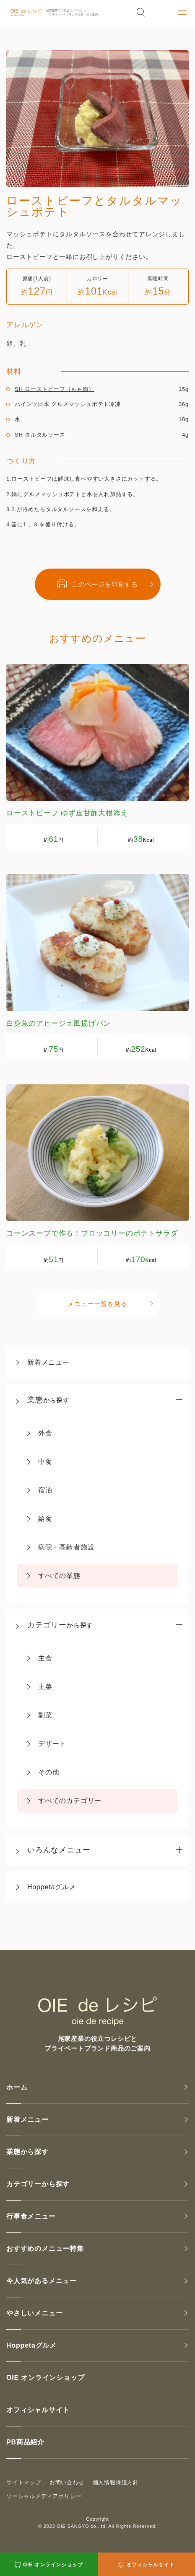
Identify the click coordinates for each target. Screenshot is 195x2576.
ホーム (16, 2087)
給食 (45, 1518)
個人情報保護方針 (116, 2482)
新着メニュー (48, 1362)
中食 (45, 1461)
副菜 (45, 1715)
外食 (45, 1433)
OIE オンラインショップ (45, 2377)
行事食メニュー (31, 2216)
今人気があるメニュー (41, 2280)
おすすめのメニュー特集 (45, 2248)
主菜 (45, 1686)
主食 (45, 1658)
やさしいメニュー (34, 2313)
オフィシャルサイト (38, 2409)
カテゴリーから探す (38, 2184)
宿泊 (45, 1490)
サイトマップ (23, 2482)
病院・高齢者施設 (66, 1547)
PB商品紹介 (25, 2442)
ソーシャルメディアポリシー (43, 2496)
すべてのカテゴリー (69, 1800)
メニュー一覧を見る (97, 1303)
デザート (52, 1743)
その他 (48, 1772)
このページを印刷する (97, 584)
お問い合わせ (66, 2482)
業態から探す (27, 2151)
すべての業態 (59, 1575)
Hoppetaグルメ (51, 1887)
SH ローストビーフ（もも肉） (54, 389)
